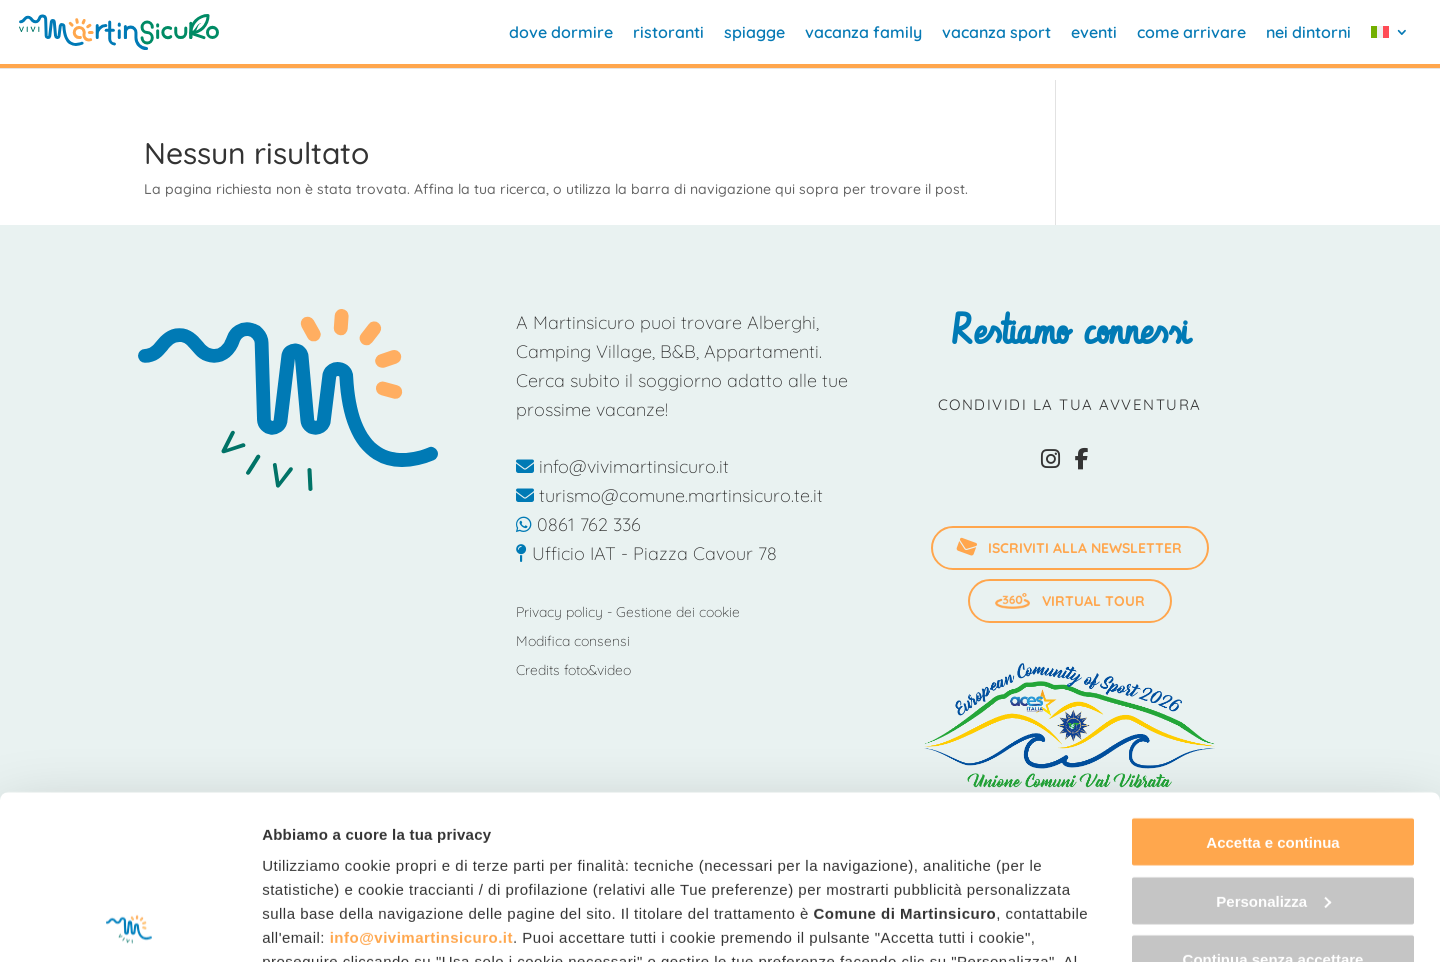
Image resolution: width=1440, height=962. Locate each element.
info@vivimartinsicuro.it (421, 773)
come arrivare (1191, 33)
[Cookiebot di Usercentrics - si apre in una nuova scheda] (129, 923)
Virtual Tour (1070, 601)
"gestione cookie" (330, 845)
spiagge (754, 33)
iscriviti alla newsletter (1068, 547)
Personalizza (1273, 737)
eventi (1094, 33)
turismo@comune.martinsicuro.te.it (669, 495)
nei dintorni (1308, 33)
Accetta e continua (1272, 678)
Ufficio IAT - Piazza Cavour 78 (646, 553)
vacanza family (863, 33)
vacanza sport (996, 33)
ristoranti (668, 33)
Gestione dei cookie (678, 612)
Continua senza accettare (1273, 795)
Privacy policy (559, 612)
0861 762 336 (578, 524)
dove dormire (561, 33)
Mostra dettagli (316, 922)
